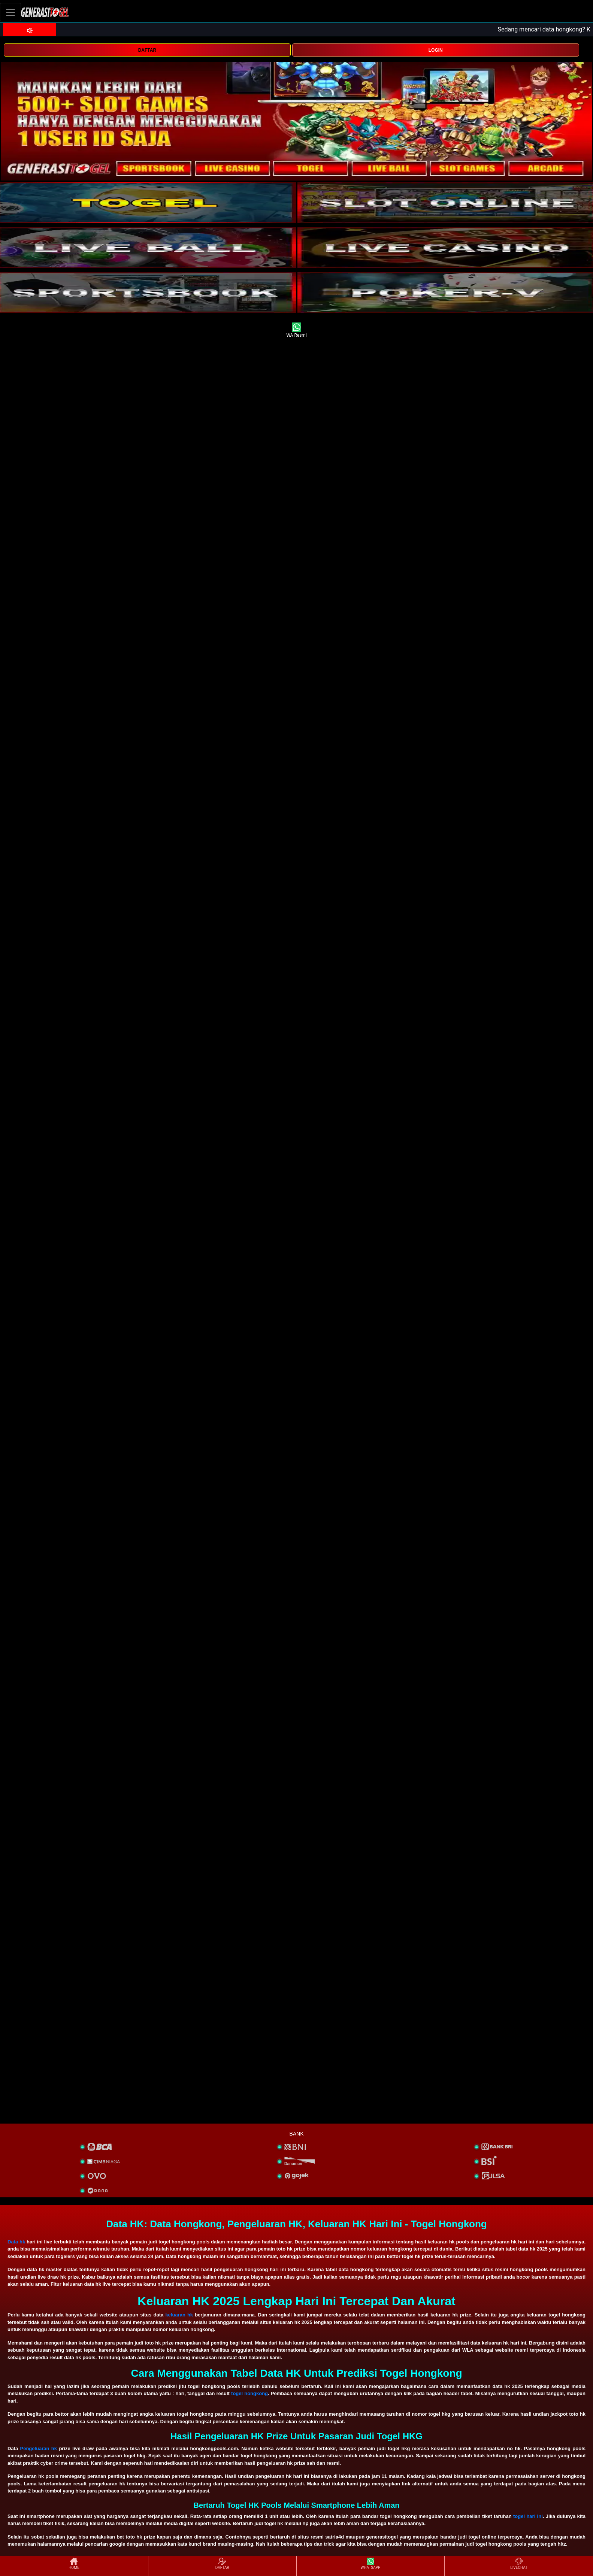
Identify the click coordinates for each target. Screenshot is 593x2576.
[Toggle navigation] (10, 12)
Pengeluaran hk (38, 2448)
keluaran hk (179, 2315)
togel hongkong (249, 2393)
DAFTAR (147, 50)
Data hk (16, 2242)
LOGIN (436, 50)
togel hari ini (528, 2516)
